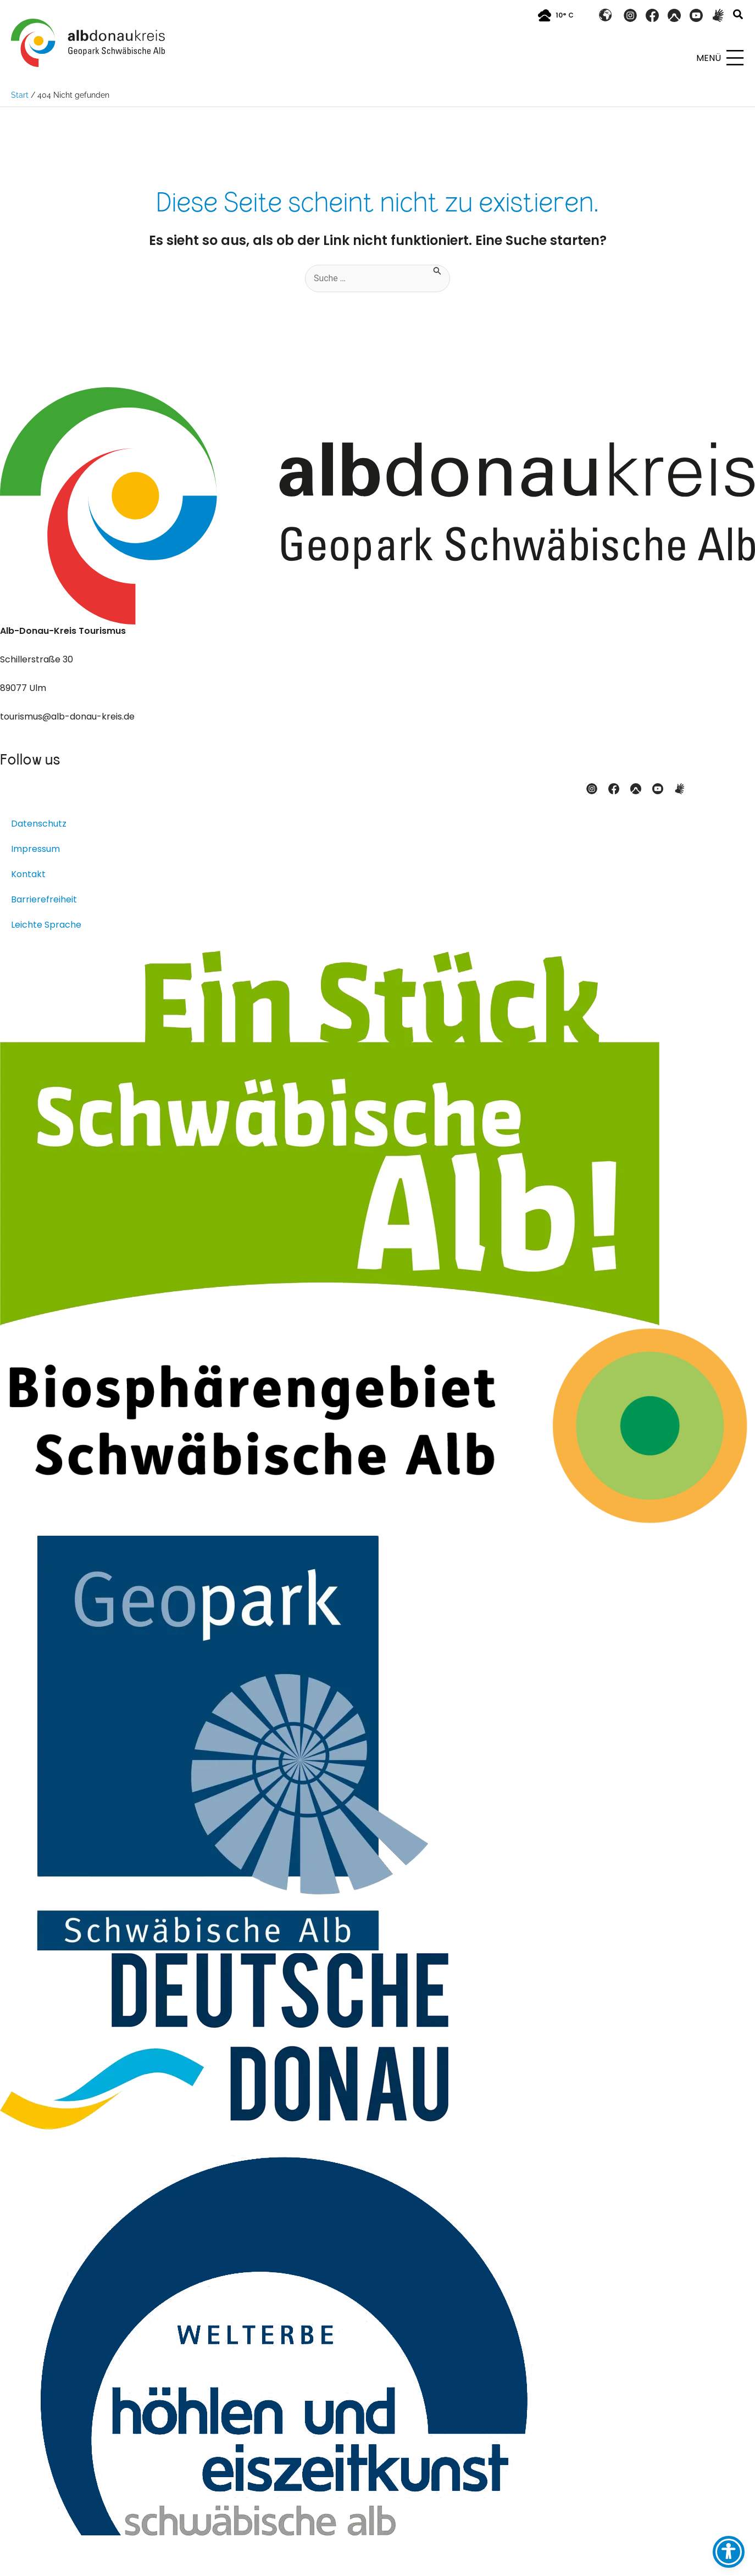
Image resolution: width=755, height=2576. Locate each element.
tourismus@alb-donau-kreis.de (67, 716)
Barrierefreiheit (44, 899)
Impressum (35, 849)
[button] (738, 15)
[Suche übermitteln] (437, 270)
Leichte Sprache (46, 924)
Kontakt (28, 874)
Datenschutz (38, 823)
